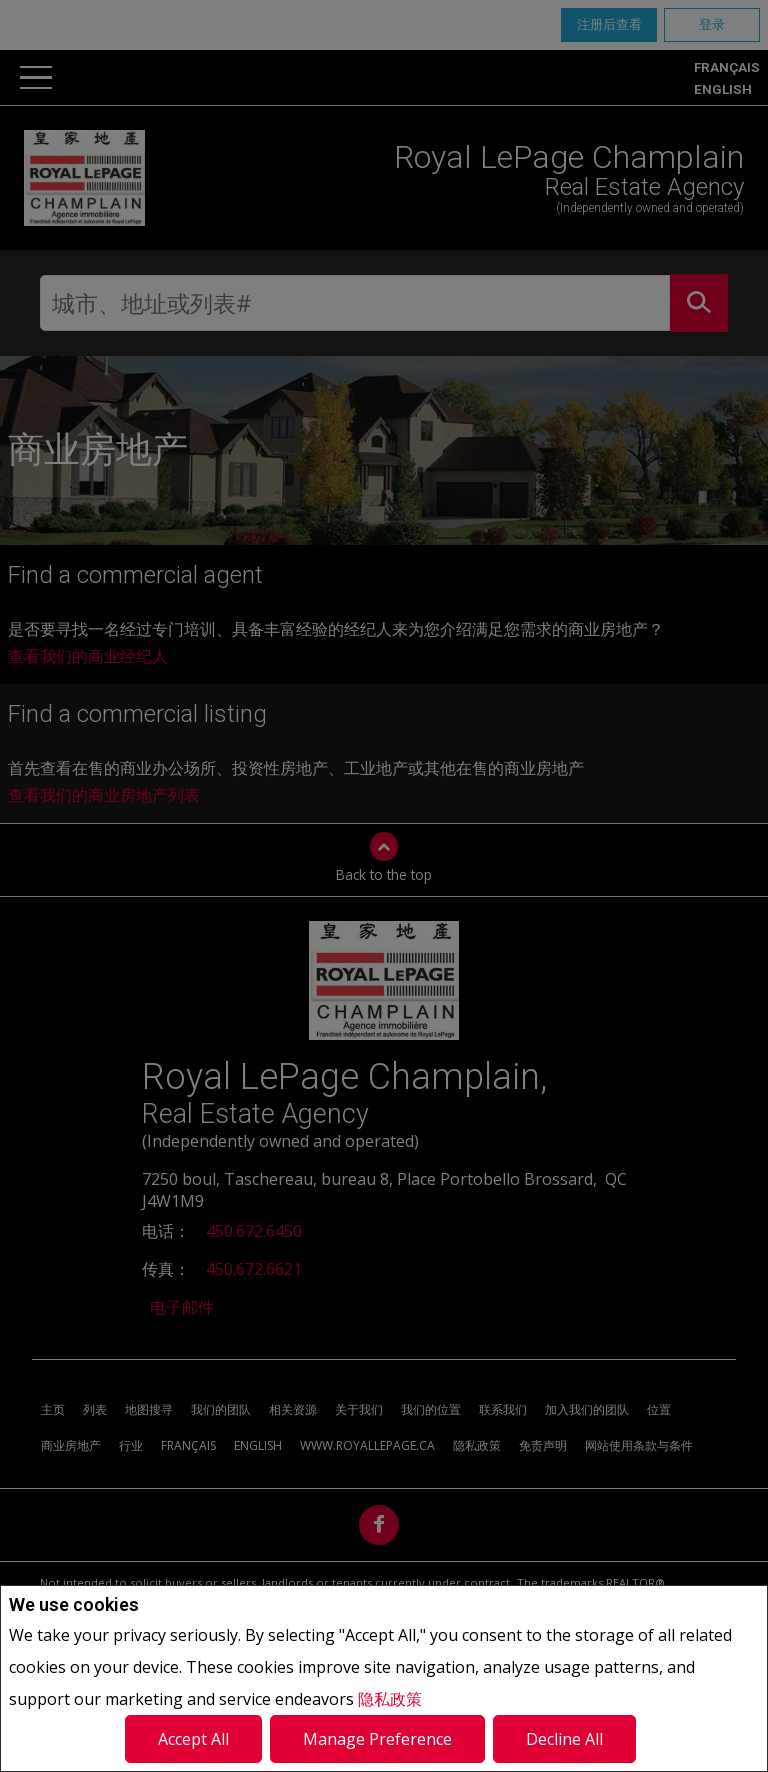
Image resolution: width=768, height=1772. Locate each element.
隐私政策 (390, 1699)
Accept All (193, 1739)
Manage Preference (377, 1739)
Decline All (564, 1739)
